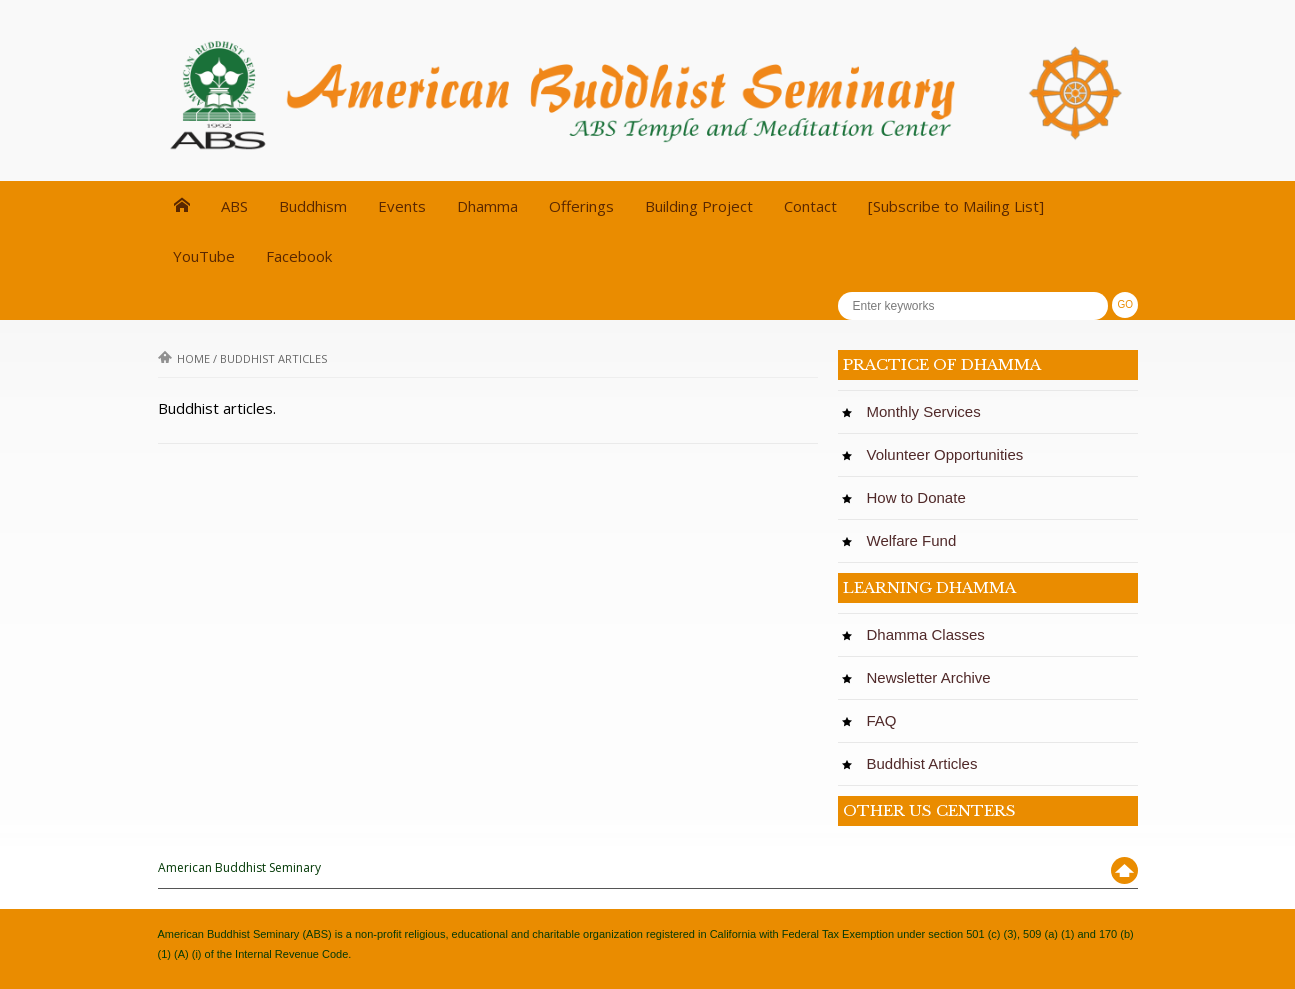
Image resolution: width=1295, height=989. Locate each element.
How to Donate (921, 497)
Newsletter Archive (934, 677)
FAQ (887, 720)
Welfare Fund (916, 540)
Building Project (699, 206)
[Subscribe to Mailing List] (956, 206)
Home (184, 358)
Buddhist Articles (927, 763)
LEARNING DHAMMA (929, 587)
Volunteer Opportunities (950, 454)
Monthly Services (929, 411)
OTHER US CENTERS (929, 810)
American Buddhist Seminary (239, 867)
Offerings (581, 206)
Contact (810, 206)
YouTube (204, 256)
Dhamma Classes (931, 634)
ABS (234, 206)
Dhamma (487, 206)
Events (402, 206)
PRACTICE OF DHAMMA (942, 364)
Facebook (299, 256)
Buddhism (313, 206)
